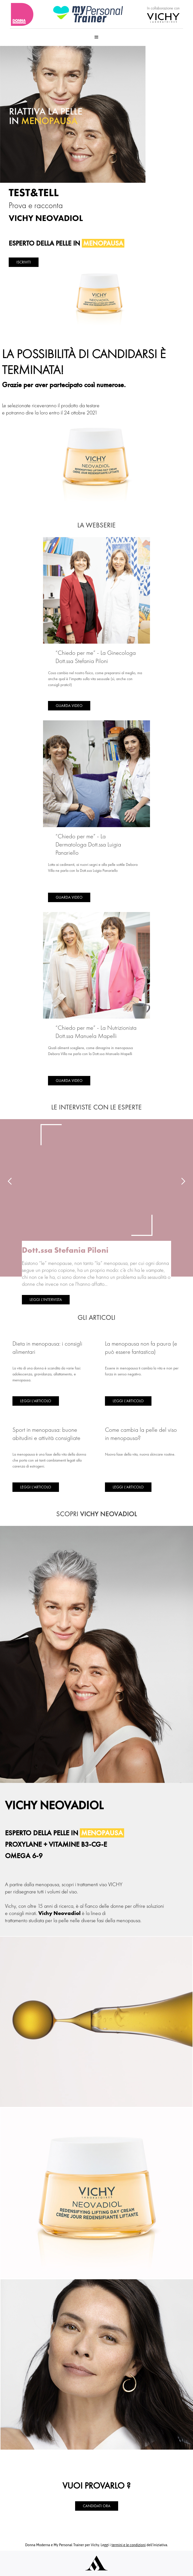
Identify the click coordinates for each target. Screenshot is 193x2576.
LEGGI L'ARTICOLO (35, 1400)
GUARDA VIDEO (69, 705)
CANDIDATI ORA (96, 2505)
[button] (96, 37)
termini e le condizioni (128, 2545)
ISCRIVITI (23, 262)
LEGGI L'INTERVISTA (46, 1299)
